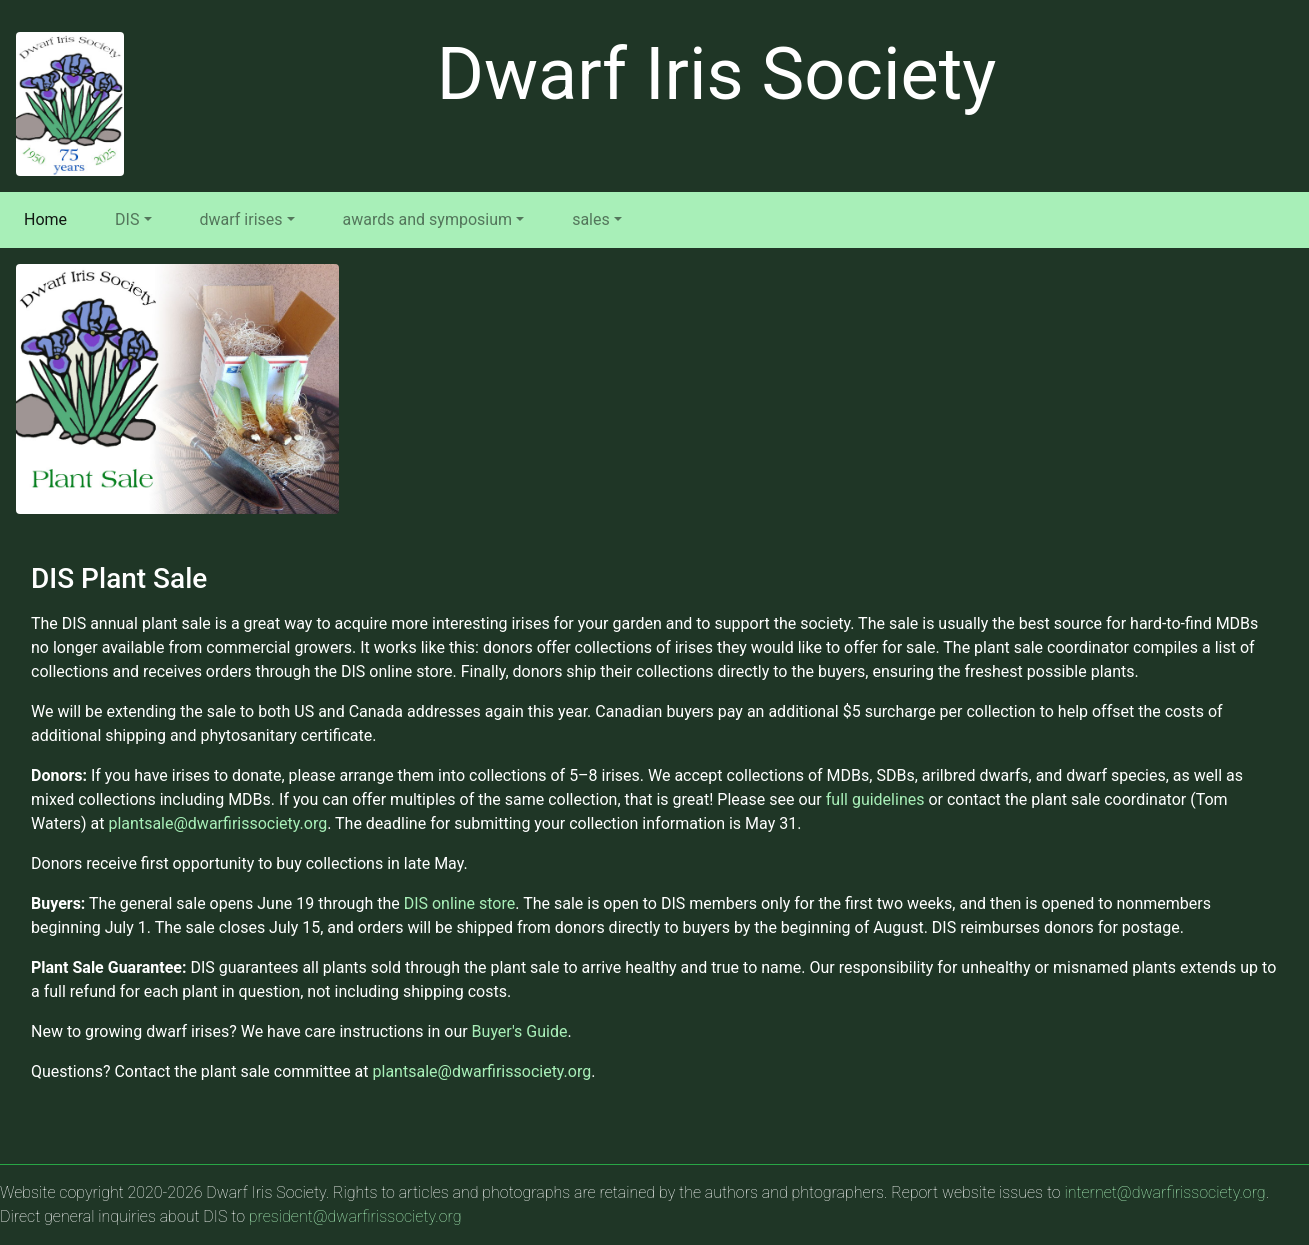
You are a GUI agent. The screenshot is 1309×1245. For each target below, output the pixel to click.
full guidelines (875, 799)
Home (49, 218)
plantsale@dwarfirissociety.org (217, 823)
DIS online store (460, 903)
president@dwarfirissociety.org (355, 1216)
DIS (127, 219)
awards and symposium (427, 219)
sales (591, 219)
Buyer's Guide (520, 1031)
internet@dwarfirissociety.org (1164, 1192)
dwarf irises (241, 219)
